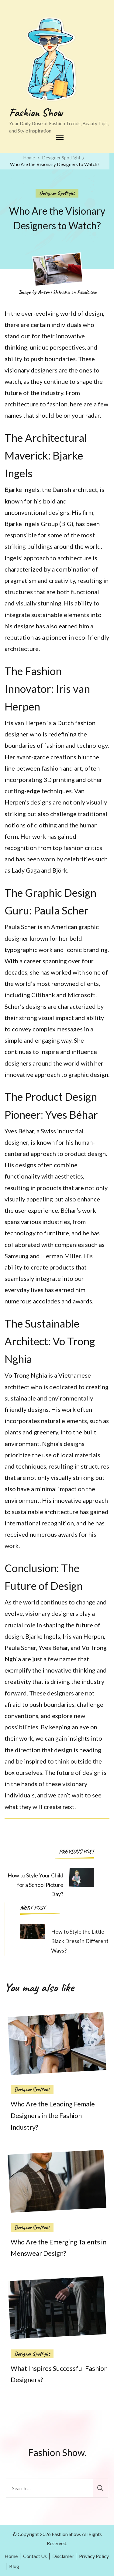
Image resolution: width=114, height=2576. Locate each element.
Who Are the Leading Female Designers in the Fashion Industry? (53, 2115)
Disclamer (63, 2556)
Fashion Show (36, 112)
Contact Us (35, 2556)
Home (11, 2556)
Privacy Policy (94, 2556)
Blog (14, 2566)
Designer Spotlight (57, 193)
